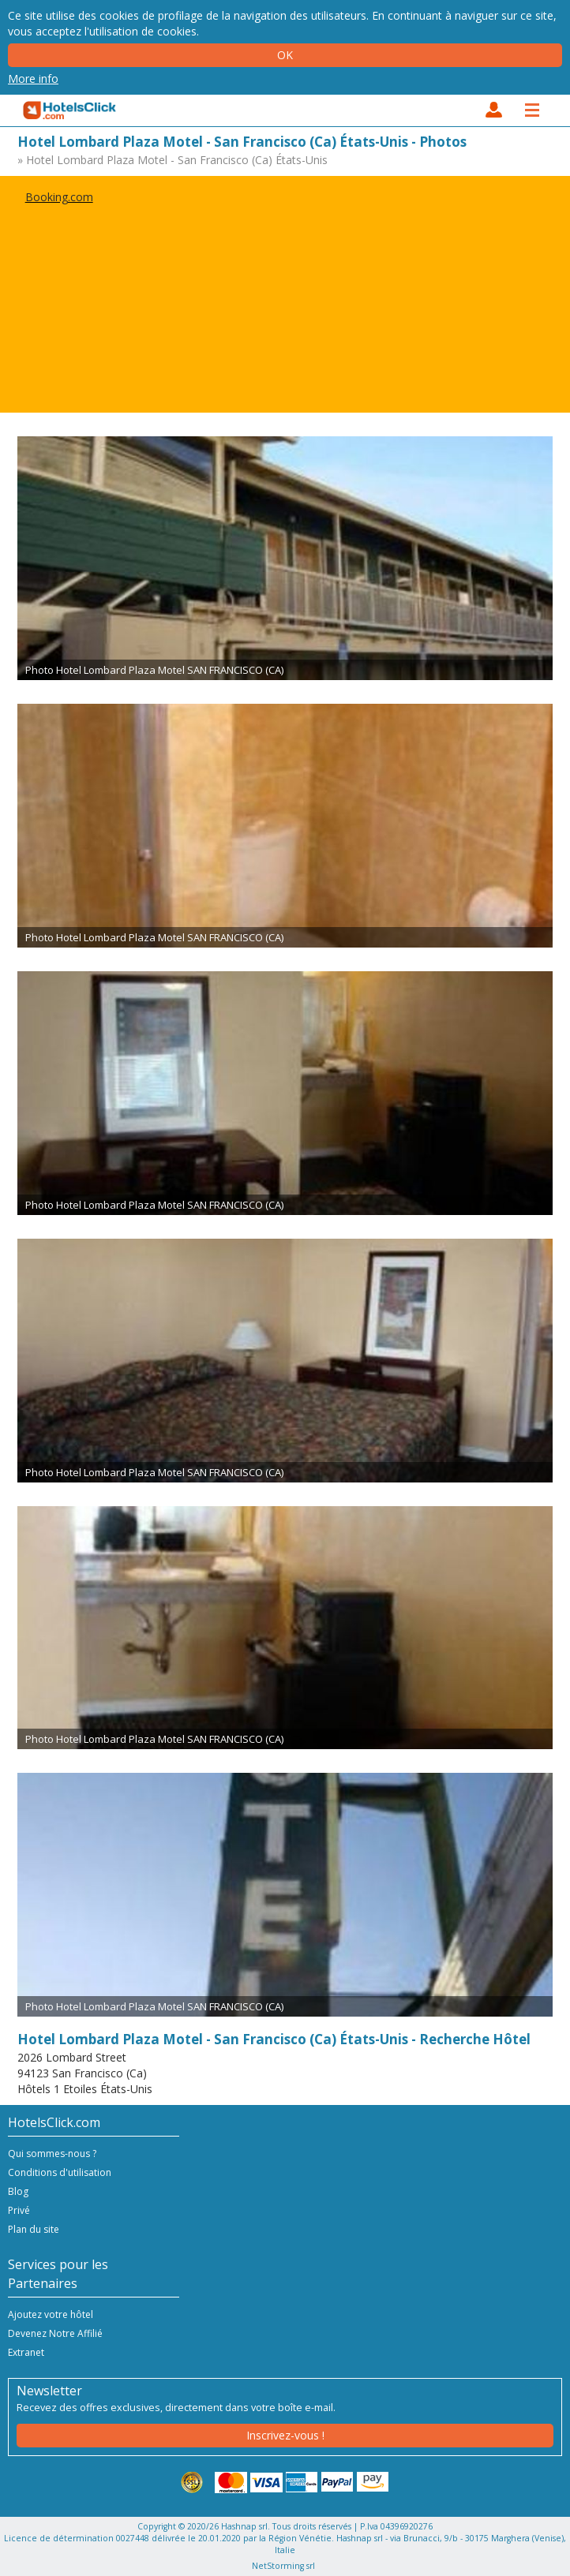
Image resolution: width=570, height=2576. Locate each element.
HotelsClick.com (70, 110)
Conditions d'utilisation (59, 2172)
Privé (19, 2210)
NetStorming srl (283, 2565)
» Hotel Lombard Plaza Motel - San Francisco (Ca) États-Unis (172, 159)
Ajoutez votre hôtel (50, 2314)
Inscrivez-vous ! (285, 2435)
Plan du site (33, 2229)
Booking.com (59, 196)
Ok (285, 54)
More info (33, 78)
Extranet (26, 2352)
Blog (18, 2191)
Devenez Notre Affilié (55, 2333)
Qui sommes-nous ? (52, 2153)
